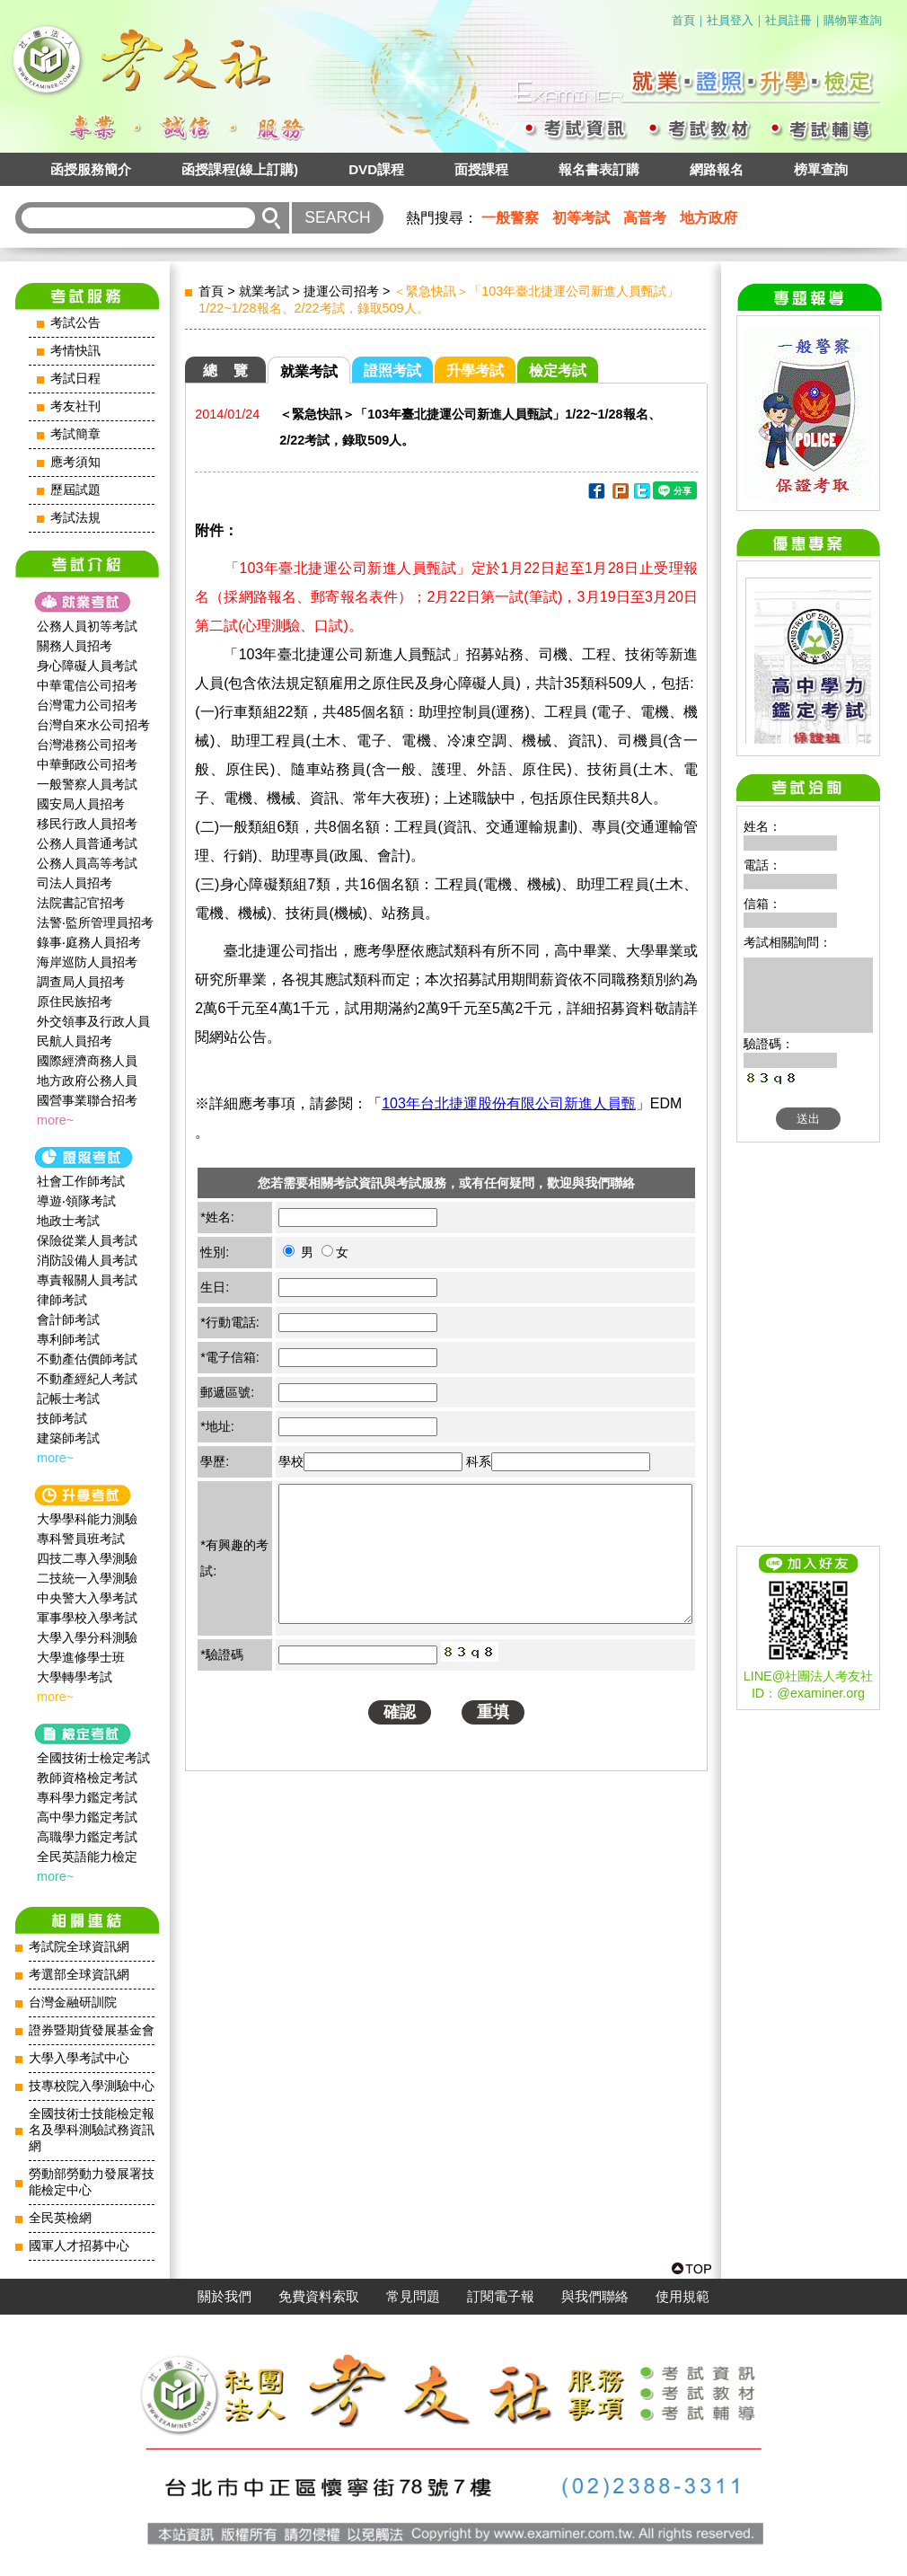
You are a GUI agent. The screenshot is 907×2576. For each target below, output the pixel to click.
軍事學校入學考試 (87, 1617)
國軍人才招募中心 (79, 2246)
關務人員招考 (74, 646)
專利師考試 (68, 1339)
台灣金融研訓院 (73, 2002)
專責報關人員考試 (87, 1280)
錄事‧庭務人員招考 (89, 942)
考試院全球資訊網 (79, 1947)
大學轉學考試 (74, 1677)
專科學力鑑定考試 (87, 1797)
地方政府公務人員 (87, 1080)
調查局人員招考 (81, 982)
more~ (55, 1120)
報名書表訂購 (599, 169)
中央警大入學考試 (87, 1598)
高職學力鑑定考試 (87, 1837)
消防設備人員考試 (87, 1260)
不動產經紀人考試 (87, 1379)
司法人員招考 (74, 883)
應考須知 (75, 462)
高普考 (644, 217)
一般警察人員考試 (87, 784)
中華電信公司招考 (87, 685)
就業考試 (264, 291)
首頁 (683, 20)
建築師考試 (68, 1438)
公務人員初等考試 (87, 626)
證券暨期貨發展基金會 (91, 2030)
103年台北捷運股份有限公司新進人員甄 (509, 1103)
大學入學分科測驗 (87, 1637)
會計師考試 (68, 1319)
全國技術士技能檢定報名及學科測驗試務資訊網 (91, 2130)
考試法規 (75, 518)
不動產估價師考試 (87, 1359)
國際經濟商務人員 (87, 1061)
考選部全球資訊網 (79, 1974)
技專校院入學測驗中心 (91, 2086)
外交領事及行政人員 (93, 1021)
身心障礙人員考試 (87, 665)
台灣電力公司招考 (87, 705)
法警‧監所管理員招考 (95, 922)
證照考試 (392, 370)
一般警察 (510, 217)
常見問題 (413, 2296)
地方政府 (708, 217)
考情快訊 (75, 350)
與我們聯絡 (595, 2296)
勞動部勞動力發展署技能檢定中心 (91, 2182)
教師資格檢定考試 (87, 1777)
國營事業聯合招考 (87, 1100)
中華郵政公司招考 (87, 764)
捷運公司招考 (341, 291)
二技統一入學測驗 (87, 1578)
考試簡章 (75, 434)
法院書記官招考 (81, 902)
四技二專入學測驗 (87, 1558)
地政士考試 (68, 1220)
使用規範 (682, 2296)
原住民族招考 (74, 1001)
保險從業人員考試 (87, 1240)
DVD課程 (376, 169)
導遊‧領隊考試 (76, 1201)
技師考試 (62, 1418)
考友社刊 (75, 406)
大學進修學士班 (81, 1657)
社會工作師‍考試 (81, 1181)
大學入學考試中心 (79, 2058)
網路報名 (717, 169)
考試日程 (75, 378)
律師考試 (62, 1299)
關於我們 (224, 2296)
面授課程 (481, 169)
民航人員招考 (74, 1041)
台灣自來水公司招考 (93, 725)
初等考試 (581, 217)
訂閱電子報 (500, 2296)
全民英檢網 (60, 2218)
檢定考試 (557, 370)
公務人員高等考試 (87, 863)
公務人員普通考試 (87, 843)
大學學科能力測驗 (87, 1519)
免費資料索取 (318, 2296)
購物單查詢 (852, 20)
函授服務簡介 (90, 169)
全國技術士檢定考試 (93, 1758)
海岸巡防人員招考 (87, 962)
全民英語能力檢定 (87, 1856)
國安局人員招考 (81, 804)
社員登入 (730, 20)
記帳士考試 (68, 1398)
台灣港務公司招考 (87, 744)
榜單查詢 (821, 169)
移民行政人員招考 (87, 823)
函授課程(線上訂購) (239, 169)
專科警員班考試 (81, 1538)
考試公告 (75, 323)
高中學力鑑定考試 (87, 1817)
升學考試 (475, 370)
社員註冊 (788, 20)
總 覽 (225, 370)
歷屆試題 (75, 490)
